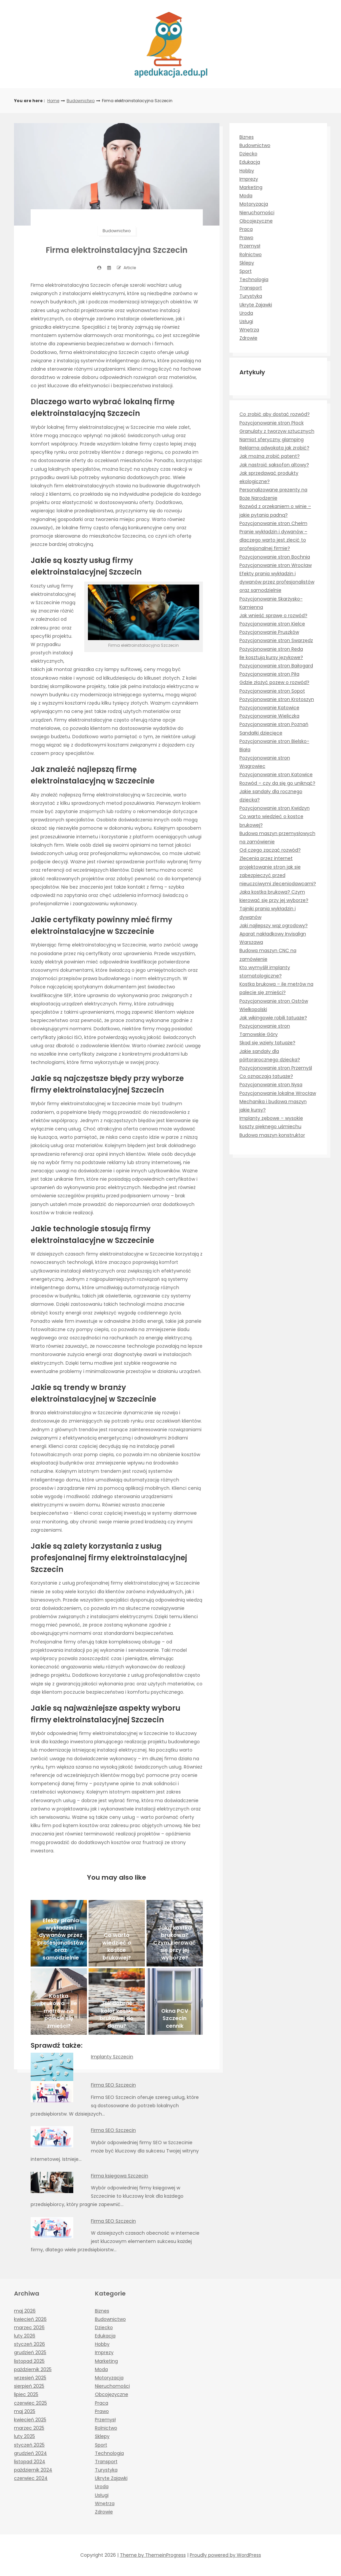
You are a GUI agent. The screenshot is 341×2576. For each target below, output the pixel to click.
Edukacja (249, 162)
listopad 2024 (29, 2461)
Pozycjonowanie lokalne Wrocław (277, 1093)
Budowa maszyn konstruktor (272, 1135)
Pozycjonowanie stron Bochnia (274, 557)
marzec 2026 (29, 2327)
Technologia (253, 279)
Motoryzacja (253, 204)
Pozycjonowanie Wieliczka (269, 716)
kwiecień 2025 (30, 2419)
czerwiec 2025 (30, 2403)
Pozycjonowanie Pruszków (269, 632)
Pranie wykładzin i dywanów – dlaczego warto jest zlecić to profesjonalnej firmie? (273, 540)
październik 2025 (33, 2369)
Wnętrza (249, 329)
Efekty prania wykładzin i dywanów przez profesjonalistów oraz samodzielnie (276, 582)
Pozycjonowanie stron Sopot (272, 691)
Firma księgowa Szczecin (119, 2175)
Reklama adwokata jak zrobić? (274, 447)
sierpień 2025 (29, 2386)
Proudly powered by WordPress (225, 2555)
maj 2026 (25, 2311)
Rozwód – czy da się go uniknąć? (277, 783)
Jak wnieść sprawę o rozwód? (273, 615)
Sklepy (246, 262)
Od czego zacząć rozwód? (270, 850)
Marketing (250, 187)
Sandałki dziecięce (260, 733)
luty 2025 (24, 2436)
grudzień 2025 (30, 2352)
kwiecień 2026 (30, 2319)
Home (53, 100)
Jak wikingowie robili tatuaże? (273, 1017)
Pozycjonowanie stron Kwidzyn (274, 808)
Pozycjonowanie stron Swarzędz (276, 640)
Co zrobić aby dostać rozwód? (274, 414)
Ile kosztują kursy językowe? (271, 657)
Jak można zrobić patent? (269, 456)
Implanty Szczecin (112, 2056)
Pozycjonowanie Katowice (269, 707)
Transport (250, 287)
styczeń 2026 (29, 2344)
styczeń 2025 (29, 2445)
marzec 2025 (29, 2428)
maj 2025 (24, 2411)
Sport (245, 271)
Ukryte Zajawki (255, 304)
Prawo (246, 237)
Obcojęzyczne (256, 221)
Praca (246, 229)
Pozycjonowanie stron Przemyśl (275, 1068)
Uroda (246, 313)
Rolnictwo (250, 254)
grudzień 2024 (30, 2453)
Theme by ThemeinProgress (153, 2555)
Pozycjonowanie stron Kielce (272, 623)
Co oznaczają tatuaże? (266, 1076)
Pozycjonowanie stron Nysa (270, 1084)
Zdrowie (248, 338)
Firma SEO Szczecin (113, 2085)
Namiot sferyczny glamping (271, 439)
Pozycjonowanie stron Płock (271, 423)
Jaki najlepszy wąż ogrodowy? (273, 925)
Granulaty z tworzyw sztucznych (276, 431)
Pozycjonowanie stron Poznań (273, 724)
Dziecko (248, 153)
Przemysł (249, 246)
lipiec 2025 (26, 2394)
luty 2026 (24, 2335)
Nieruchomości (256, 212)
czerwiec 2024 (31, 2478)
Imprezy (248, 179)
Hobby (246, 170)
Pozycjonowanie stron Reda (271, 649)
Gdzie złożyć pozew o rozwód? (274, 682)
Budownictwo (81, 100)
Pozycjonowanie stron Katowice (276, 774)
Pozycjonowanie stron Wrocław (275, 565)
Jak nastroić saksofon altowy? (274, 464)
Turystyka (250, 296)
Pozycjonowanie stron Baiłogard (276, 665)
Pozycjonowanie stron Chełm (273, 523)
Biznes (246, 137)
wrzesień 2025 (30, 2377)
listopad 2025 (29, 2361)
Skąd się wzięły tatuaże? (267, 1042)
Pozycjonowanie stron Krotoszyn (276, 699)
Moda (245, 195)
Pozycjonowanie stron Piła (269, 674)
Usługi (246, 321)
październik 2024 (33, 2470)
